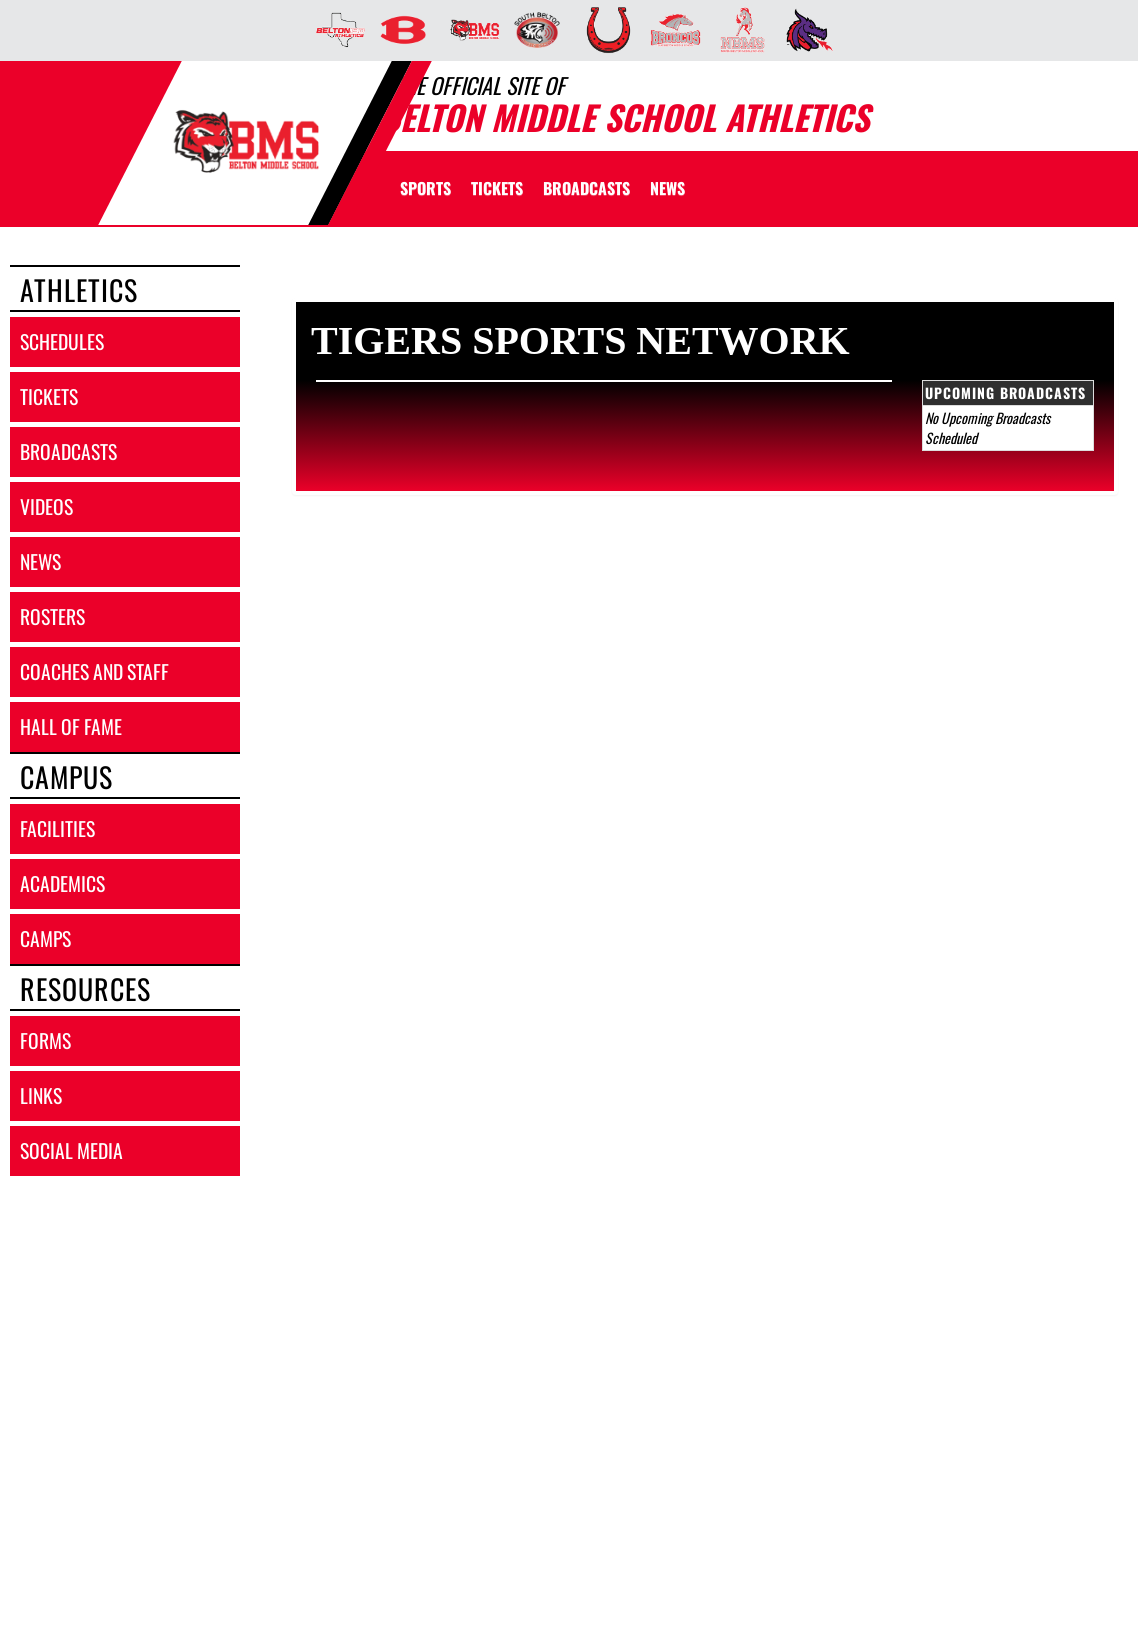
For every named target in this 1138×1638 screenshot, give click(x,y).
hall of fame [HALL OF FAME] (71, 726)
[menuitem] (334, 30)
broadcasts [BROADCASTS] (68, 451)
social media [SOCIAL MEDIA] (71, 1150)
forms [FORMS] (45, 1040)
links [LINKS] (41, 1095)
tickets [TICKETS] (49, 396)
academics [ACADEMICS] (62, 883)
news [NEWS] (40, 561)
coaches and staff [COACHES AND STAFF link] (94, 671)
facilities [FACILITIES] (57, 828)
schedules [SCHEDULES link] (62, 341)
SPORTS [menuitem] (425, 188)
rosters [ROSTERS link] (52, 616)
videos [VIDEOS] (46, 506)
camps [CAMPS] (45, 938)
